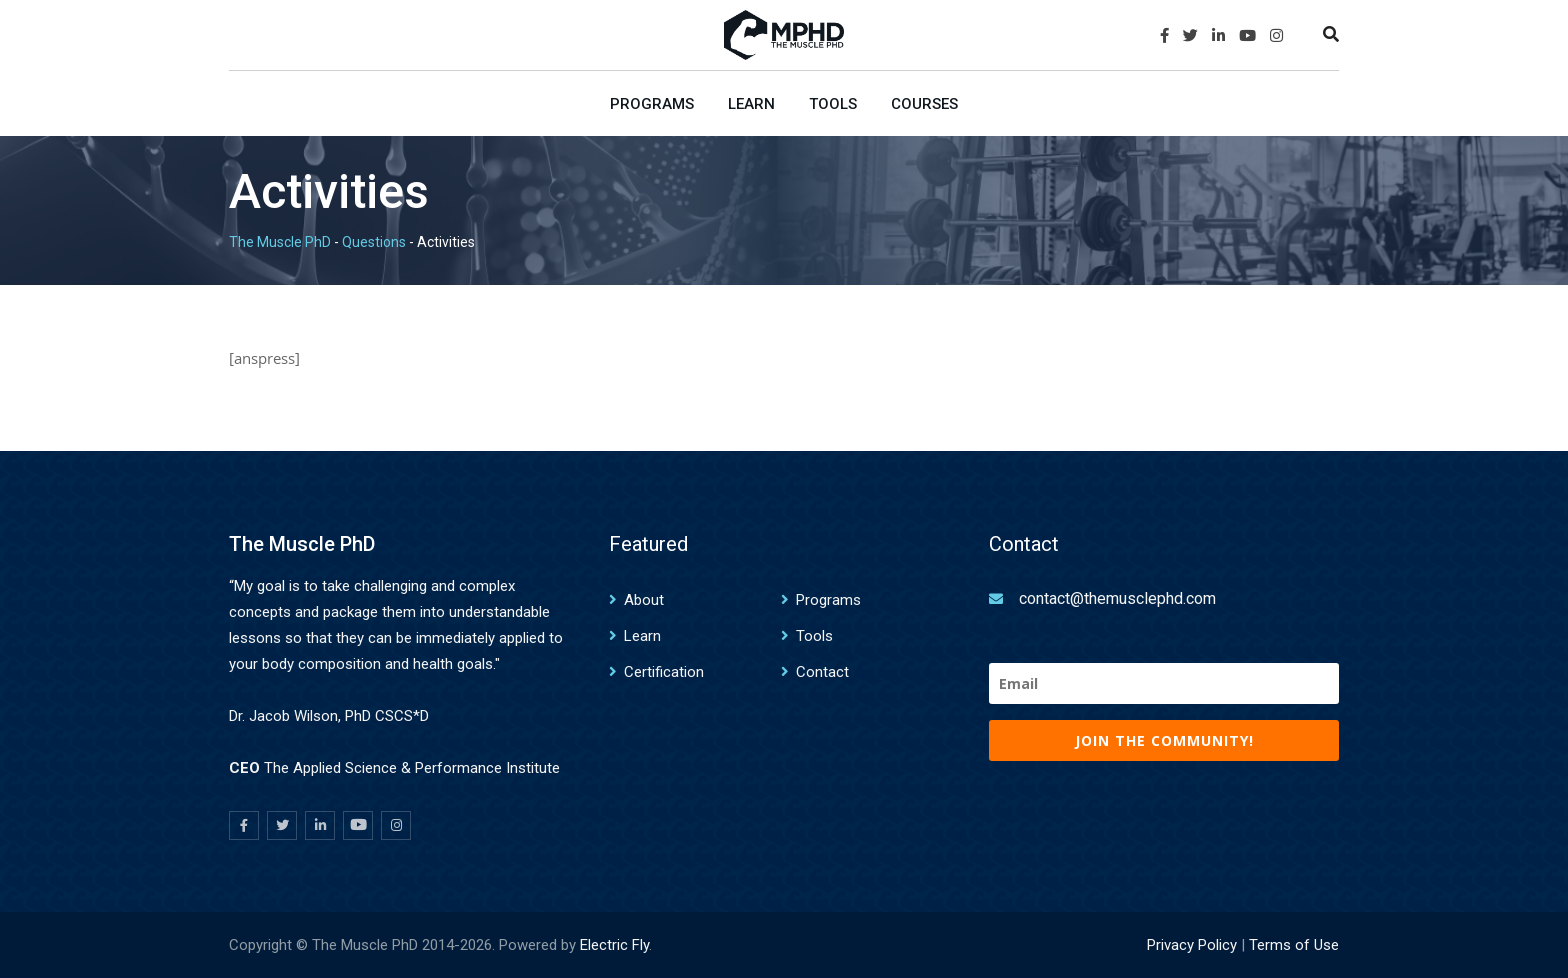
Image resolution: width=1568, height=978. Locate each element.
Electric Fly (614, 945)
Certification (664, 672)
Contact (822, 672)
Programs (652, 104)
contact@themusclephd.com (1117, 598)
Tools (833, 104)
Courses (924, 104)
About (644, 600)
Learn (751, 104)
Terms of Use (1294, 945)
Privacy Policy (1192, 945)
